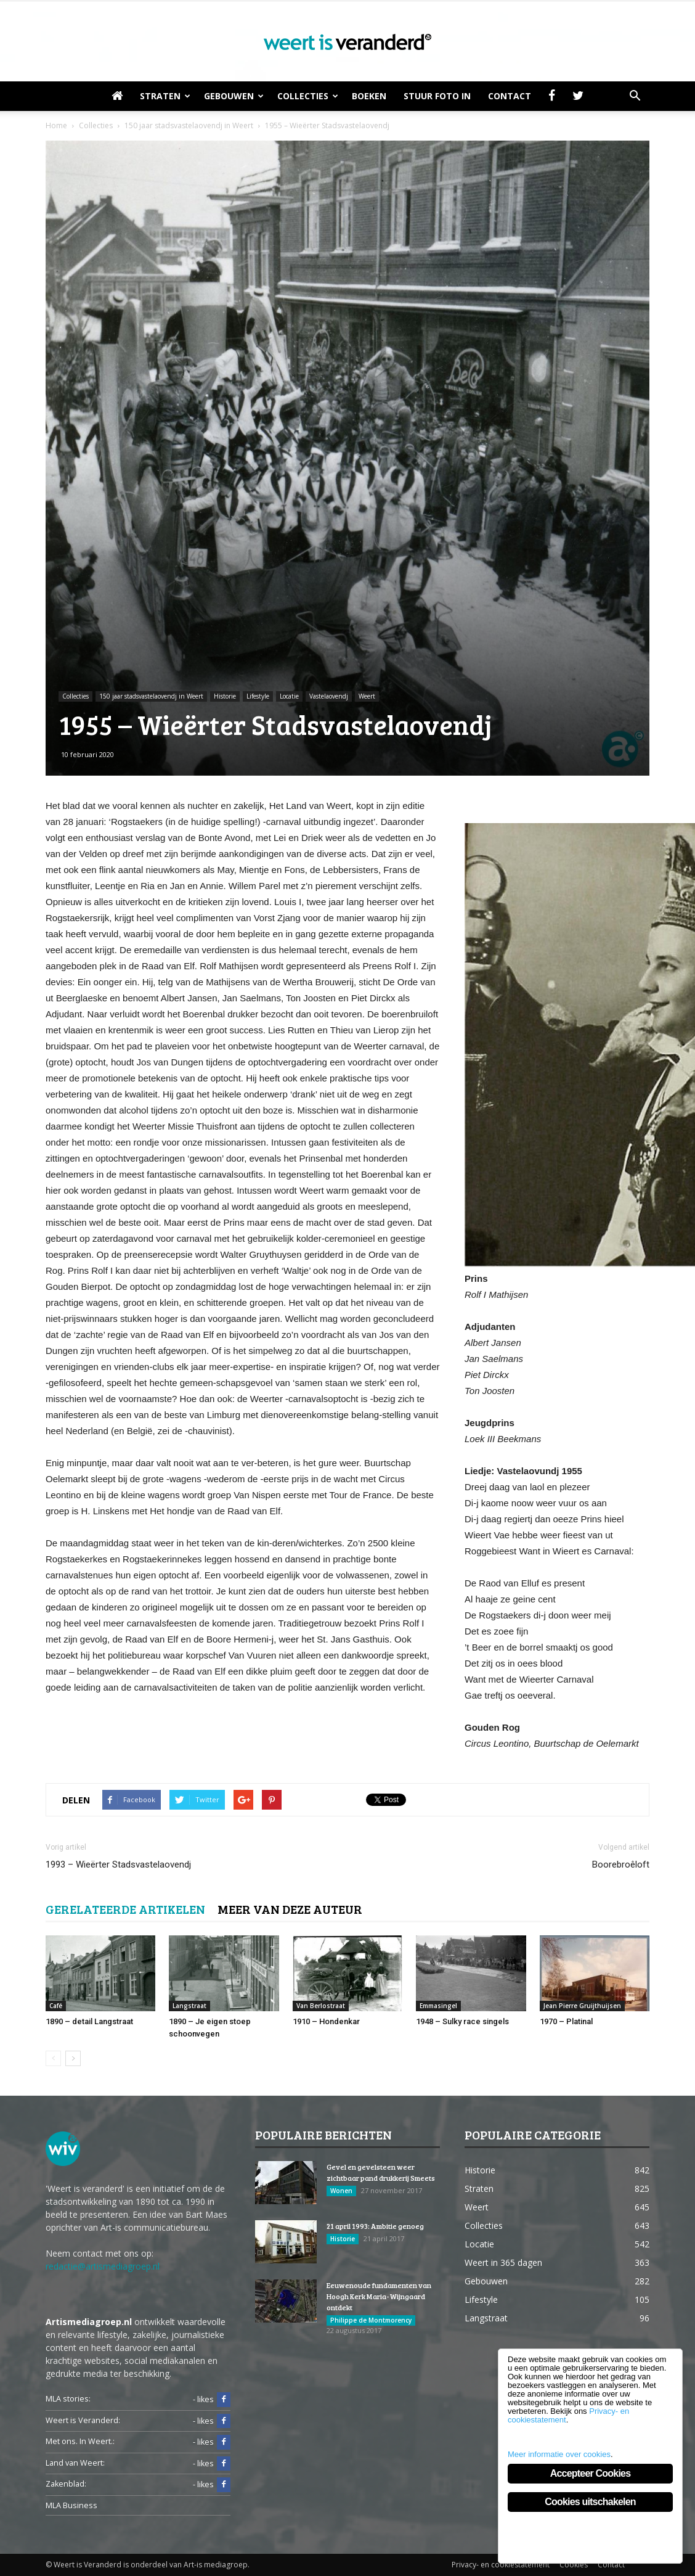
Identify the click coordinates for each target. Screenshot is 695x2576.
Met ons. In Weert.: (80, 2441)
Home (56, 125)
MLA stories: (68, 2398)
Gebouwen (234, 96)
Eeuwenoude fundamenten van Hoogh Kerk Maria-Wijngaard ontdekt (379, 2296)
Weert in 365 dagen (503, 2262)
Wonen (341, 2190)
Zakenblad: (66, 2484)
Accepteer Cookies (590, 2473)
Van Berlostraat (320, 2005)
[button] (634, 96)
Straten (165, 96)
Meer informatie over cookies (559, 2454)
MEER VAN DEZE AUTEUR (289, 1909)
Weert (367, 696)
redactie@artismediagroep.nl (103, 2266)
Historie (225, 696)
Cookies (573, 2564)
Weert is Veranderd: (83, 2420)
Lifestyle (257, 696)
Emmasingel (438, 2005)
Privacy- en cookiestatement (501, 2564)
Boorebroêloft (620, 1864)
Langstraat (189, 2005)
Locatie (289, 696)
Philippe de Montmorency (371, 2320)
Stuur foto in (437, 96)
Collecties (307, 96)
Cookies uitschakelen (590, 2501)
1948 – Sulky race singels (462, 2021)
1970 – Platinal (566, 2021)
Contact (509, 96)
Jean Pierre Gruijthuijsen (582, 2005)
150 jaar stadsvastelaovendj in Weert (151, 696)
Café (55, 2005)
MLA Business (71, 2505)
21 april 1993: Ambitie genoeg (375, 2226)
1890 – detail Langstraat (89, 2021)
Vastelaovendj (328, 696)
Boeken (369, 96)
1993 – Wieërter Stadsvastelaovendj (118, 1864)
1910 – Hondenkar (326, 2021)
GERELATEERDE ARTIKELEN (125, 1909)
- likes (211, 2399)
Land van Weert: (75, 2463)
